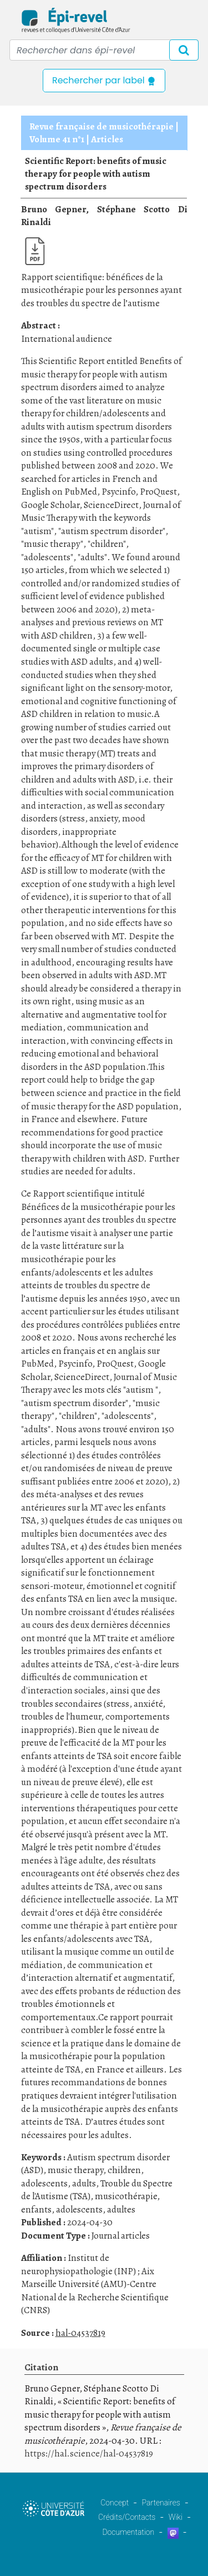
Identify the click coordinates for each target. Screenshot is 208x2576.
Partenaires (161, 2502)
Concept (114, 2502)
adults (84, 2183)
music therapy (75, 2170)
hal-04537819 (80, 2332)
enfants (36, 2209)
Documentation (128, 2532)
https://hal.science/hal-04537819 (88, 2453)
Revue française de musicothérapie (101, 126)
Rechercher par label (104, 80)
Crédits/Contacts (126, 2517)
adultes (121, 2209)
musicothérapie (126, 2196)
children (124, 2170)
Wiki (175, 2517)
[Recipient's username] (104, 50)
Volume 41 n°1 (56, 139)
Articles (107, 139)
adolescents (44, 2183)
